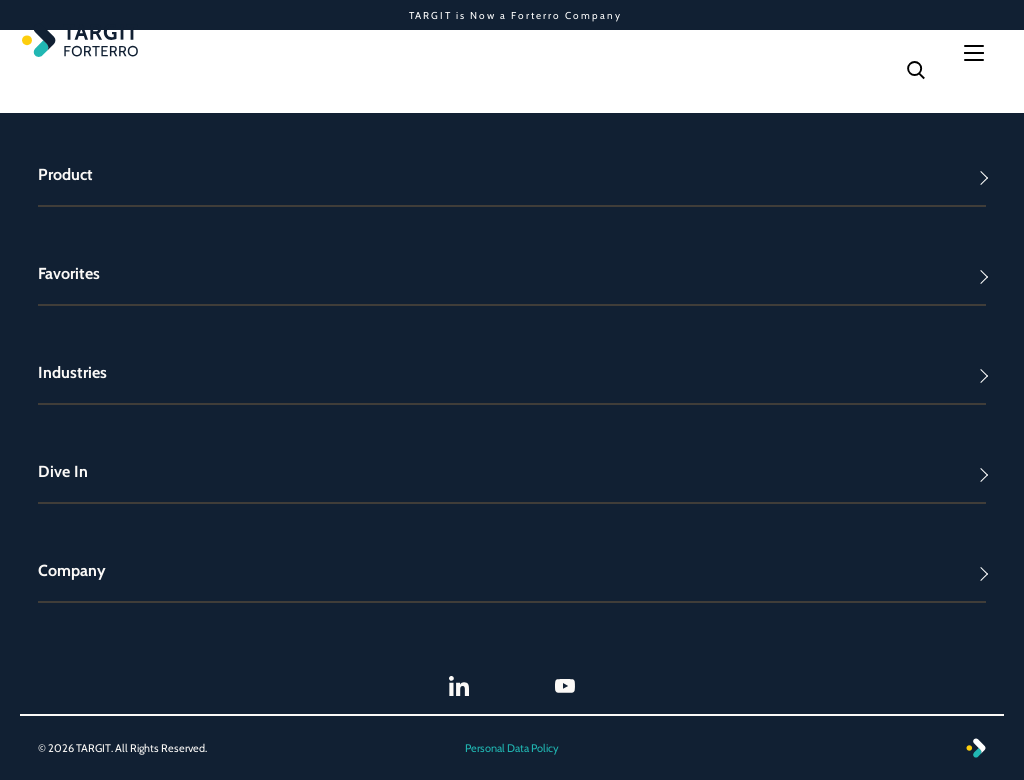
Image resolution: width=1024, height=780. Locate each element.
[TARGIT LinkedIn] (459, 686)
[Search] (916, 70)
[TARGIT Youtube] (565, 686)
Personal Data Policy (512, 748)
